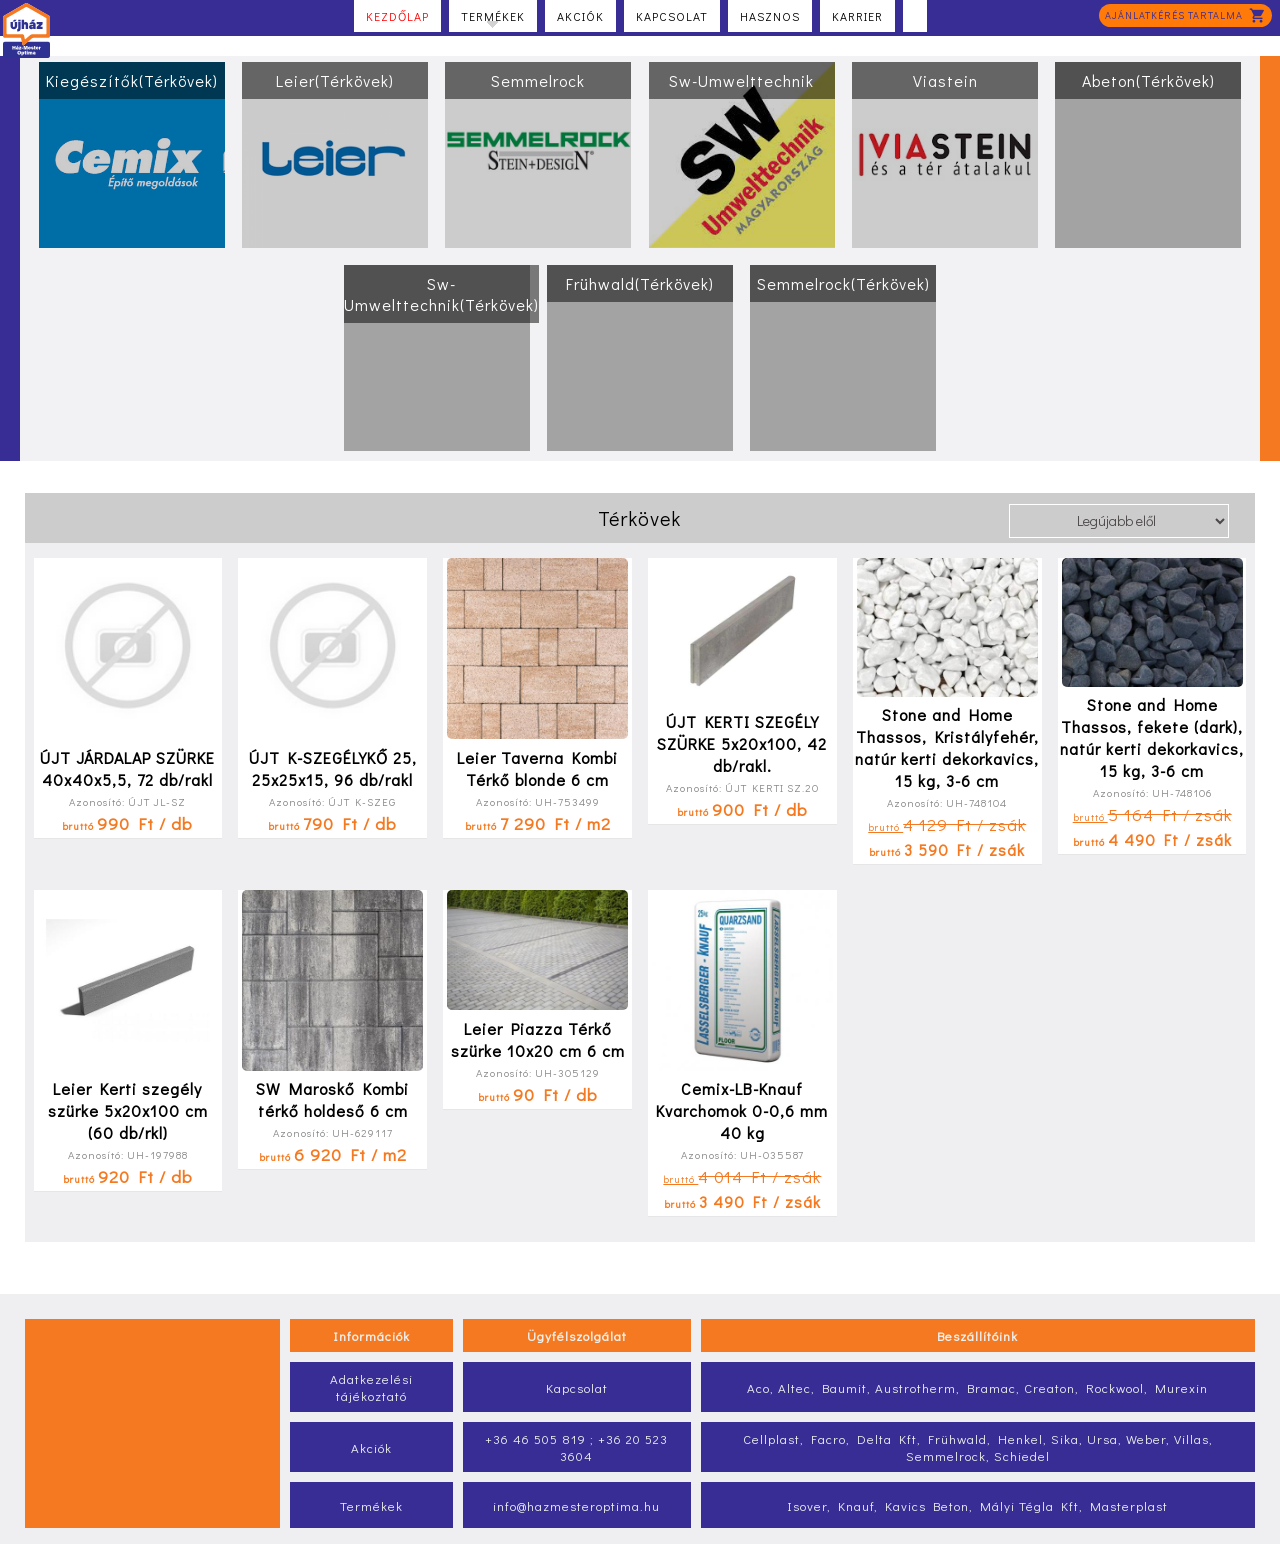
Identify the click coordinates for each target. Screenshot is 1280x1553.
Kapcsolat (672, 16)
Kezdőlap (397, 16)
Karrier (857, 16)
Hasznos (770, 16)
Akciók (580, 16)
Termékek (493, 18)
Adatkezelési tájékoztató (371, 1387)
